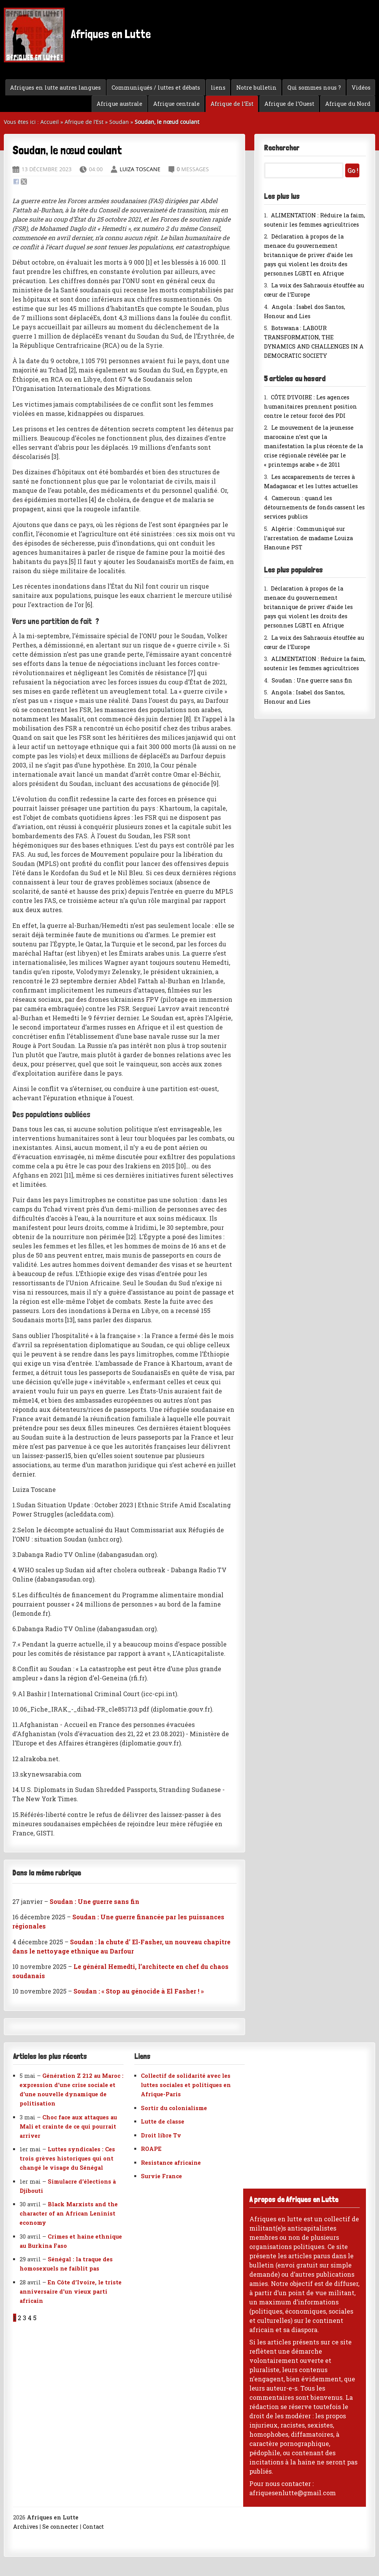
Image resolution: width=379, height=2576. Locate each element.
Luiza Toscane (140, 169)
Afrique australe (119, 103)
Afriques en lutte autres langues (55, 87)
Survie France (161, 2176)
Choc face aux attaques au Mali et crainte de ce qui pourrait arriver (68, 2126)
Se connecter (60, 2526)
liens (218, 87)
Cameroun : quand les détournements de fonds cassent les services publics (314, 507)
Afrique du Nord (348, 103)
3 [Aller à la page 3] (24, 2318)
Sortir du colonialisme (174, 2108)
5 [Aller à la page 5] (35, 2318)
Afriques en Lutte (77, 35)
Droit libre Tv (161, 2135)
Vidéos (361, 87)
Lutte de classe (162, 2121)
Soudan (119, 121)
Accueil (49, 121)
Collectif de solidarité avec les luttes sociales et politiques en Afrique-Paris (186, 2085)
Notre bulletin (256, 87)
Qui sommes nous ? (314, 87)
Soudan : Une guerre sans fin (312, 680)
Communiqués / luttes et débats (156, 87)
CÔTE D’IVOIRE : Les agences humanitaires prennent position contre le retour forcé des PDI (310, 406)
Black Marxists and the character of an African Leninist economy (69, 2213)
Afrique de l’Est (232, 103)
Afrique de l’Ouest (289, 103)
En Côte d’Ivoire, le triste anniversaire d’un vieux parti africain (71, 2291)
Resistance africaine (171, 2162)
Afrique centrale (176, 103)
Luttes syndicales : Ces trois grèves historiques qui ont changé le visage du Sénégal (67, 2158)
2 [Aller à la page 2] (19, 2318)
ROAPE (151, 2148)
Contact (93, 2526)
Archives (25, 2526)
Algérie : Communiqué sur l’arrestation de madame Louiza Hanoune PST (308, 538)
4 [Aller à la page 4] (30, 2318)
